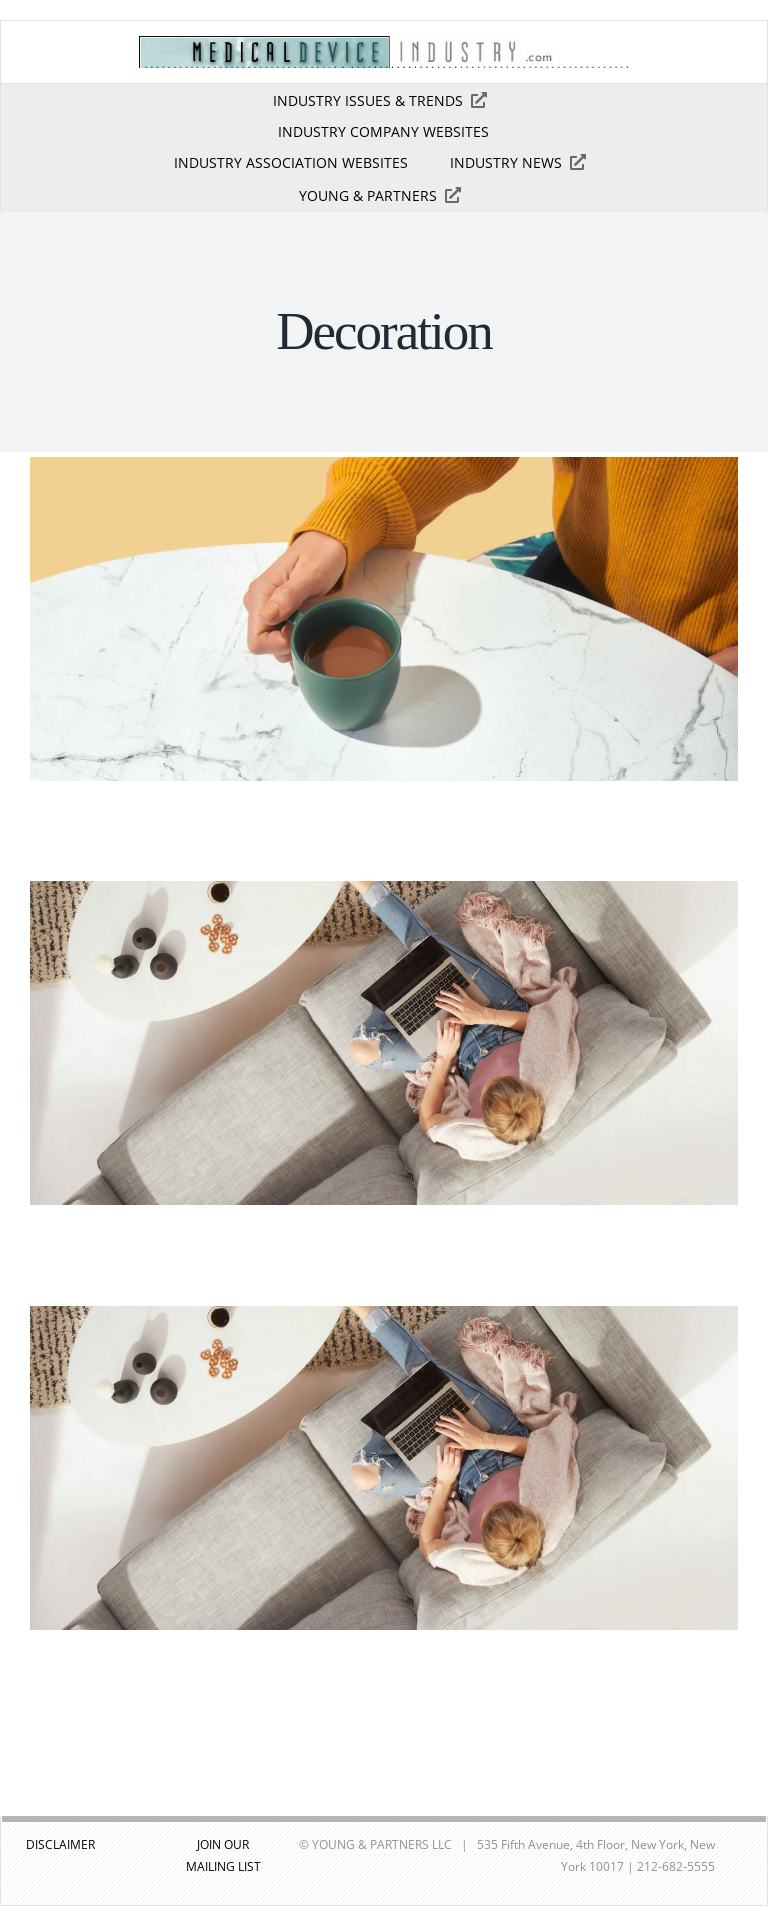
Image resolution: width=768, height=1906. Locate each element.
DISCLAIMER (60, 1844)
